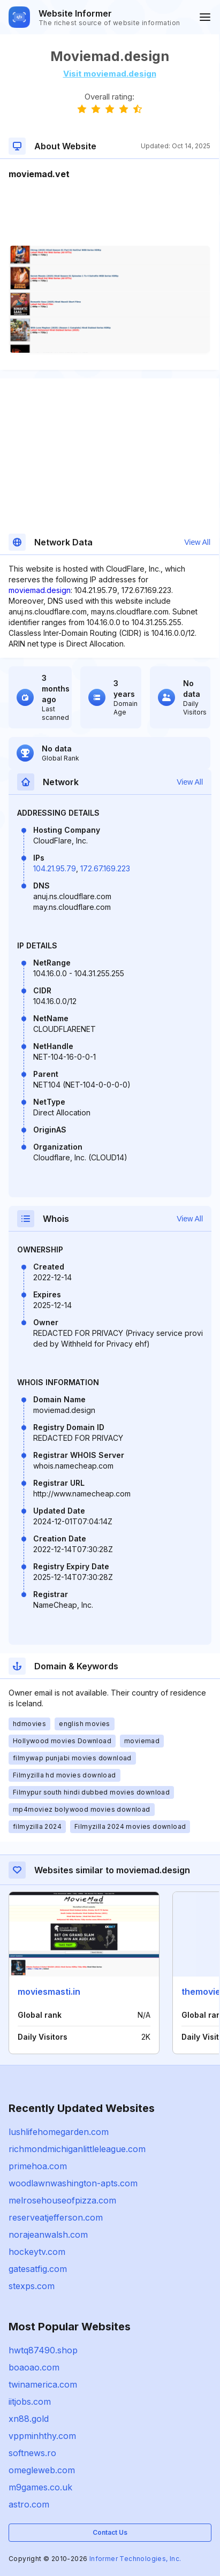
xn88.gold (29, 2418)
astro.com (29, 2504)
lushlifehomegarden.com (59, 2131)
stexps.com (32, 2286)
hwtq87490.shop (43, 2350)
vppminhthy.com (42, 2435)
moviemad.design (40, 590)
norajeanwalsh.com (48, 2234)
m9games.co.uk (40, 2487)
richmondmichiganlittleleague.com (77, 2149)
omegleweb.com (42, 2470)
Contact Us (110, 2532)
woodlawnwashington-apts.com (73, 2183)
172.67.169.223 (105, 868)
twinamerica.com (43, 2384)
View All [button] (197, 542)
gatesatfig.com (38, 2268)
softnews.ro (32, 2453)
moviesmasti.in (49, 1991)
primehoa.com (38, 2166)
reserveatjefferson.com (56, 2217)
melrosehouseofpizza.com (62, 2200)
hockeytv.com (37, 2251)
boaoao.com (34, 2367)
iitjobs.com (30, 2401)
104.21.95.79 (54, 868)
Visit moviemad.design (109, 74)
